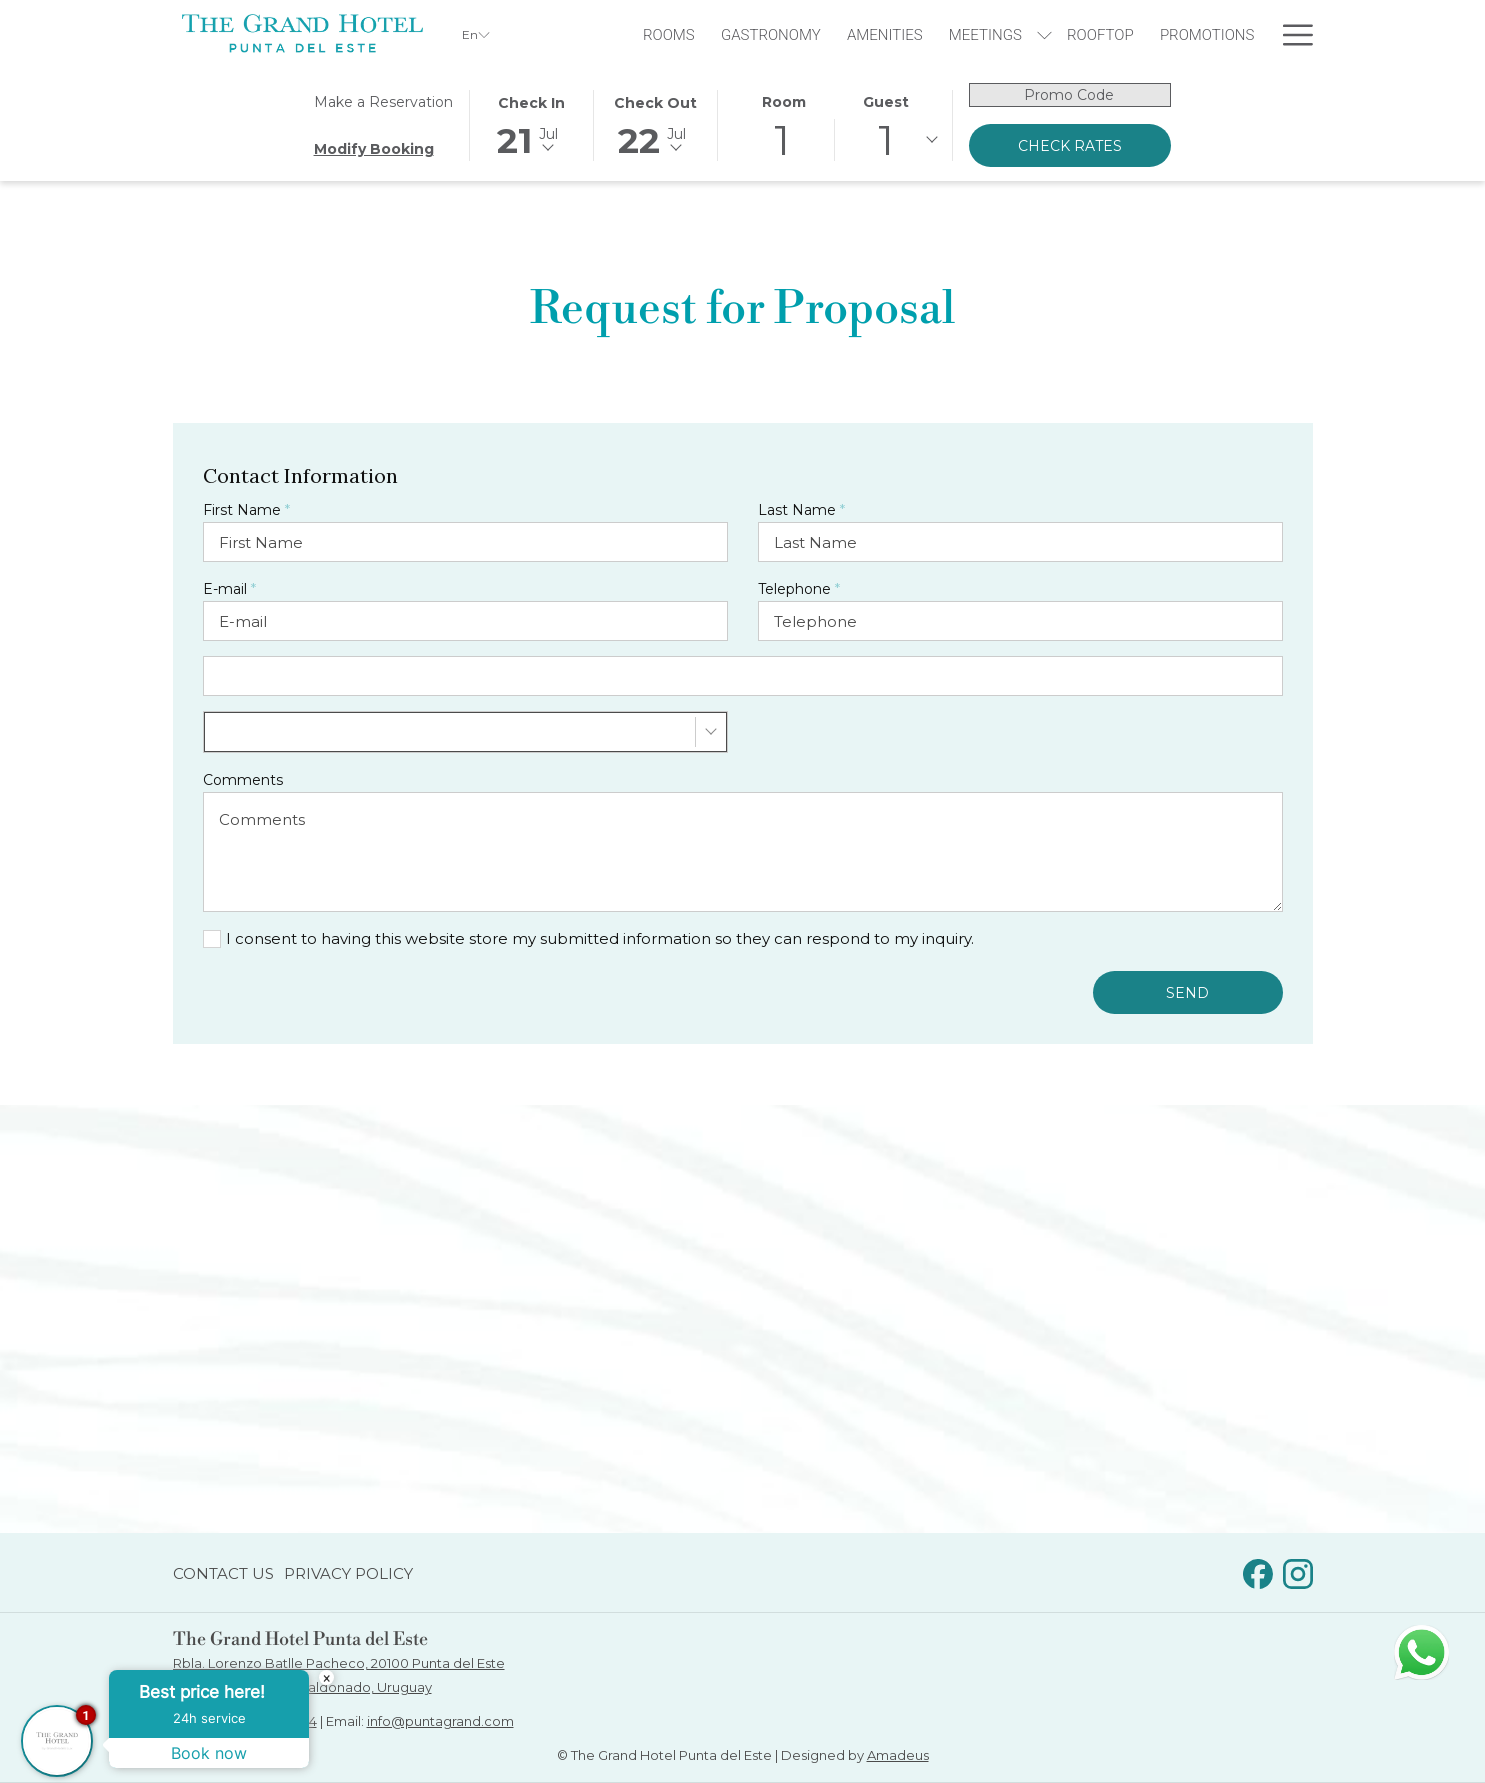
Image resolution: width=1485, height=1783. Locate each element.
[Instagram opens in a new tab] (1298, 1571)
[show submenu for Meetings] (1044, 34)
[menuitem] (669, 34)
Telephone (799, 589)
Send (1187, 993)
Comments (243, 780)
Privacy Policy (348, 1573)
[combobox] (465, 732)
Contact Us (223, 1573)
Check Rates (1070, 146)
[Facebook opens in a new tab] (1258, 1571)
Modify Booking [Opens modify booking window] (374, 149)
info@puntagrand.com (440, 1721)
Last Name (801, 510)
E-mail (229, 589)
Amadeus (898, 1755)
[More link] (1290, 34)
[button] (532, 124)
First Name (246, 510)
